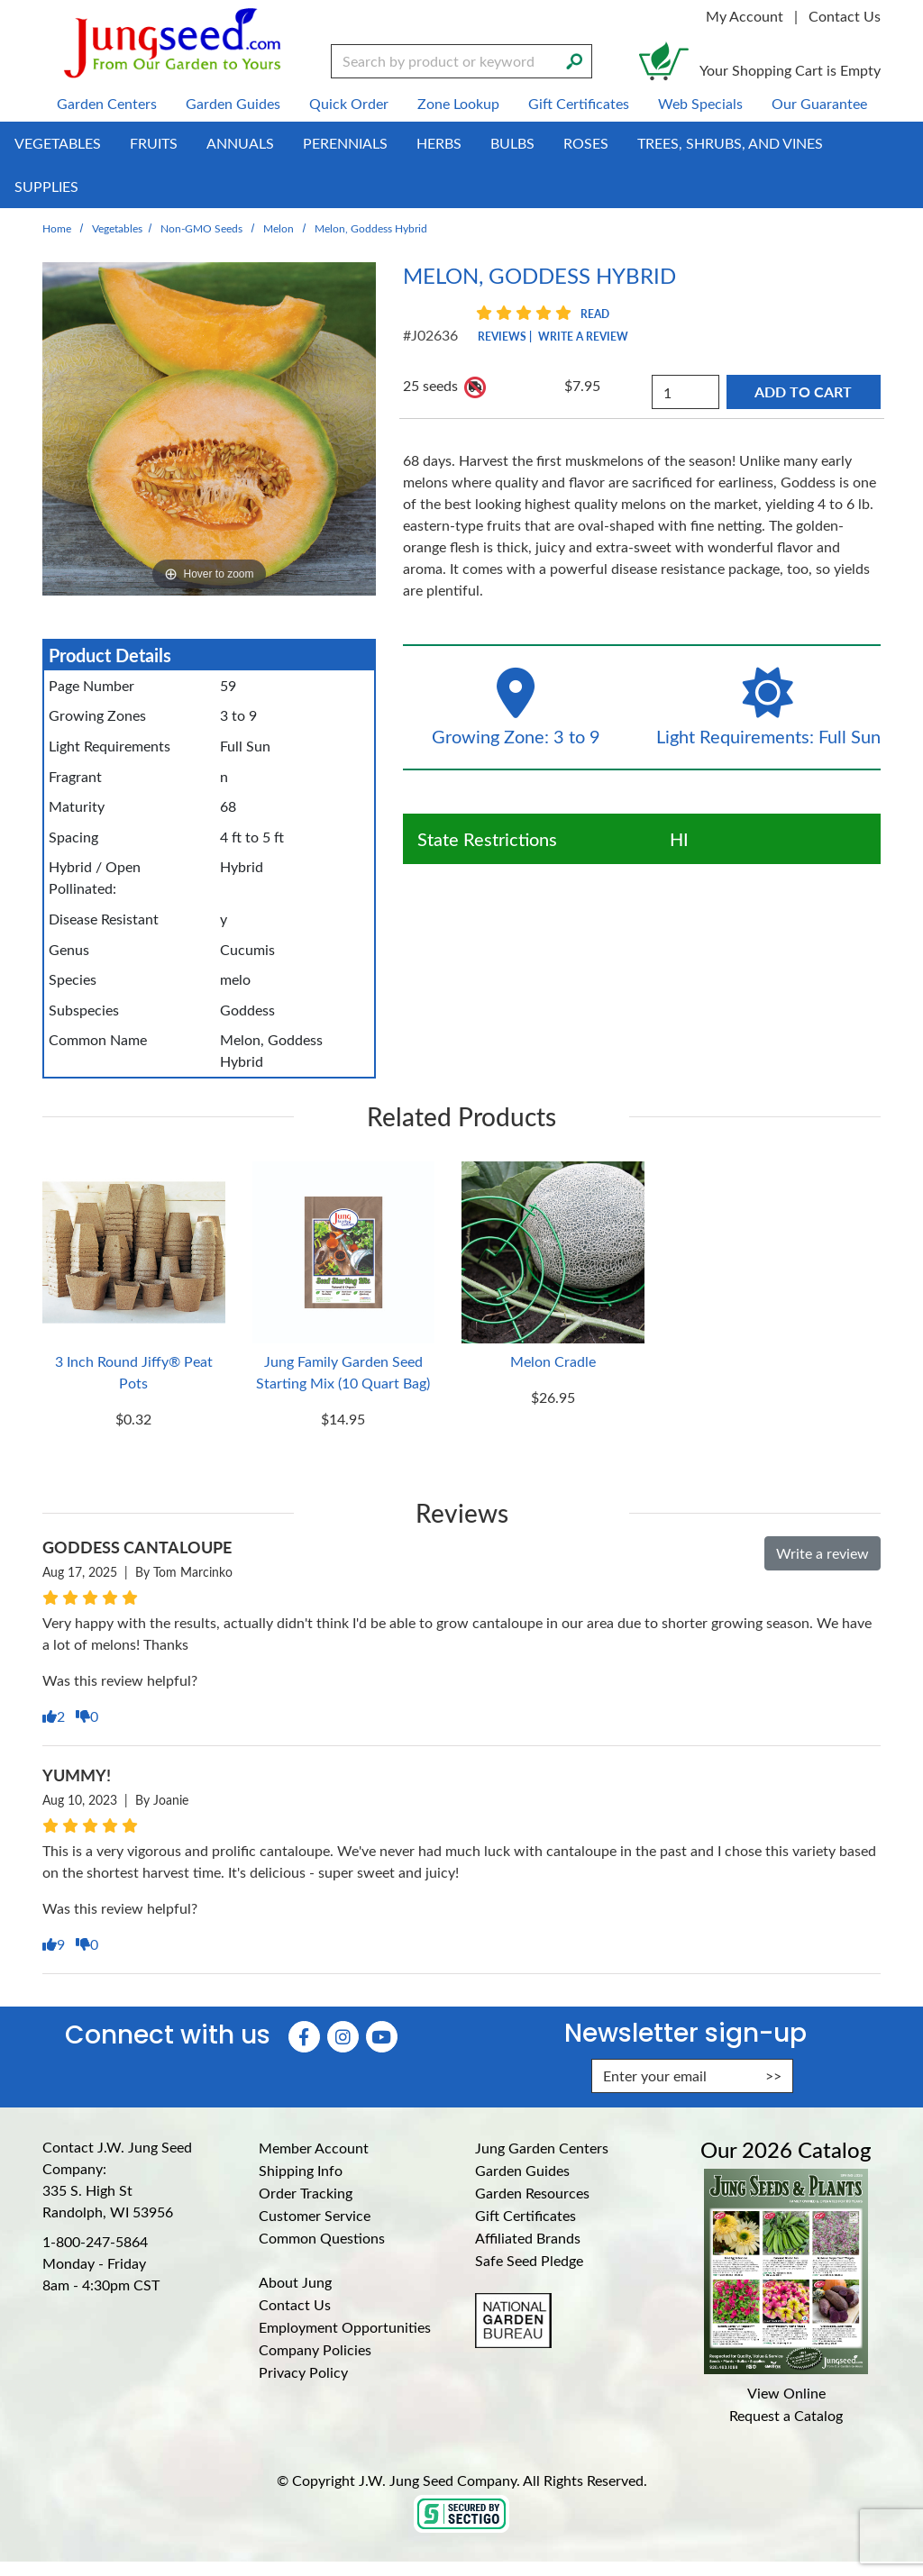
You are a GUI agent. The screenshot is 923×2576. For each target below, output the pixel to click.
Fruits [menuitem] (154, 142)
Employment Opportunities (345, 2326)
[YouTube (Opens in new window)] (382, 2037)
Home (56, 228)
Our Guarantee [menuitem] (819, 103)
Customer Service (314, 2215)
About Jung (295, 2281)
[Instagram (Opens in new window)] (343, 2037)
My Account (744, 15)
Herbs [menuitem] (439, 142)
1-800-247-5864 (95, 2241)
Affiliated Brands (527, 2237)
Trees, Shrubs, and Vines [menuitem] (730, 142)
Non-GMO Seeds (201, 228)
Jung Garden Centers (541, 2147)
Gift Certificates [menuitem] (578, 103)
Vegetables (117, 228)
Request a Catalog (786, 2415)
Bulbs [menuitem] (512, 142)
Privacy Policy (303, 2371)
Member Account (314, 2147)
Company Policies (315, 2349)
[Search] (574, 59)
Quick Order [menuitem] (348, 103)
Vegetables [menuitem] (57, 142)
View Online (786, 2392)
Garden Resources (532, 2192)
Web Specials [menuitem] (700, 103)
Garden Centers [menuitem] (107, 103)
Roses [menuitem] (585, 142)
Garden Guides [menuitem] (233, 103)
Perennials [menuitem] (345, 142)
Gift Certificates (525, 2215)
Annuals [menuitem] (240, 142)
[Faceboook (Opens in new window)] (304, 2037)
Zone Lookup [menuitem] (458, 103)
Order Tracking (305, 2192)
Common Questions (322, 2237)
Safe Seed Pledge (529, 2260)
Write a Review (583, 336)
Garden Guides (522, 2170)
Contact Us (845, 15)
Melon (278, 228)
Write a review (822, 1552)
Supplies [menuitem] (46, 186)
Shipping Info (301, 2170)
